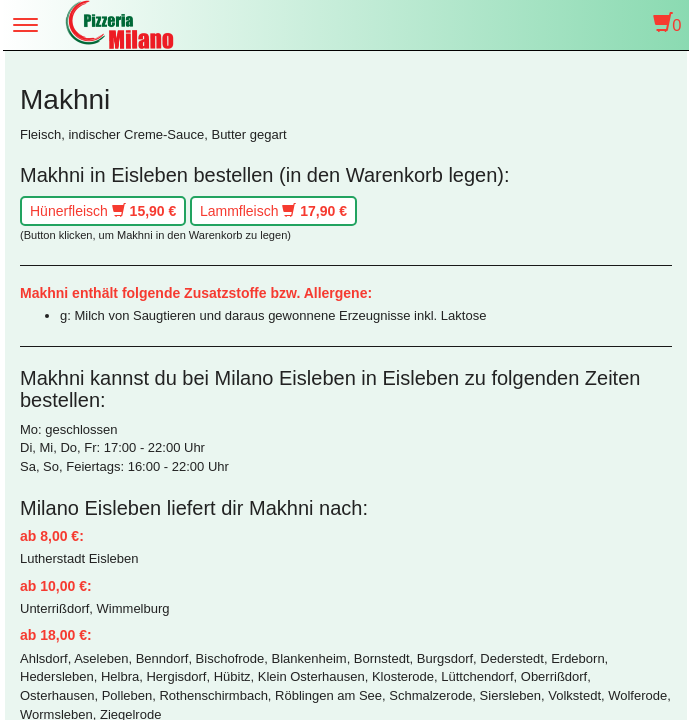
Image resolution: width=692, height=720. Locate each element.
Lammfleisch (273, 211)
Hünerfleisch (103, 211)
